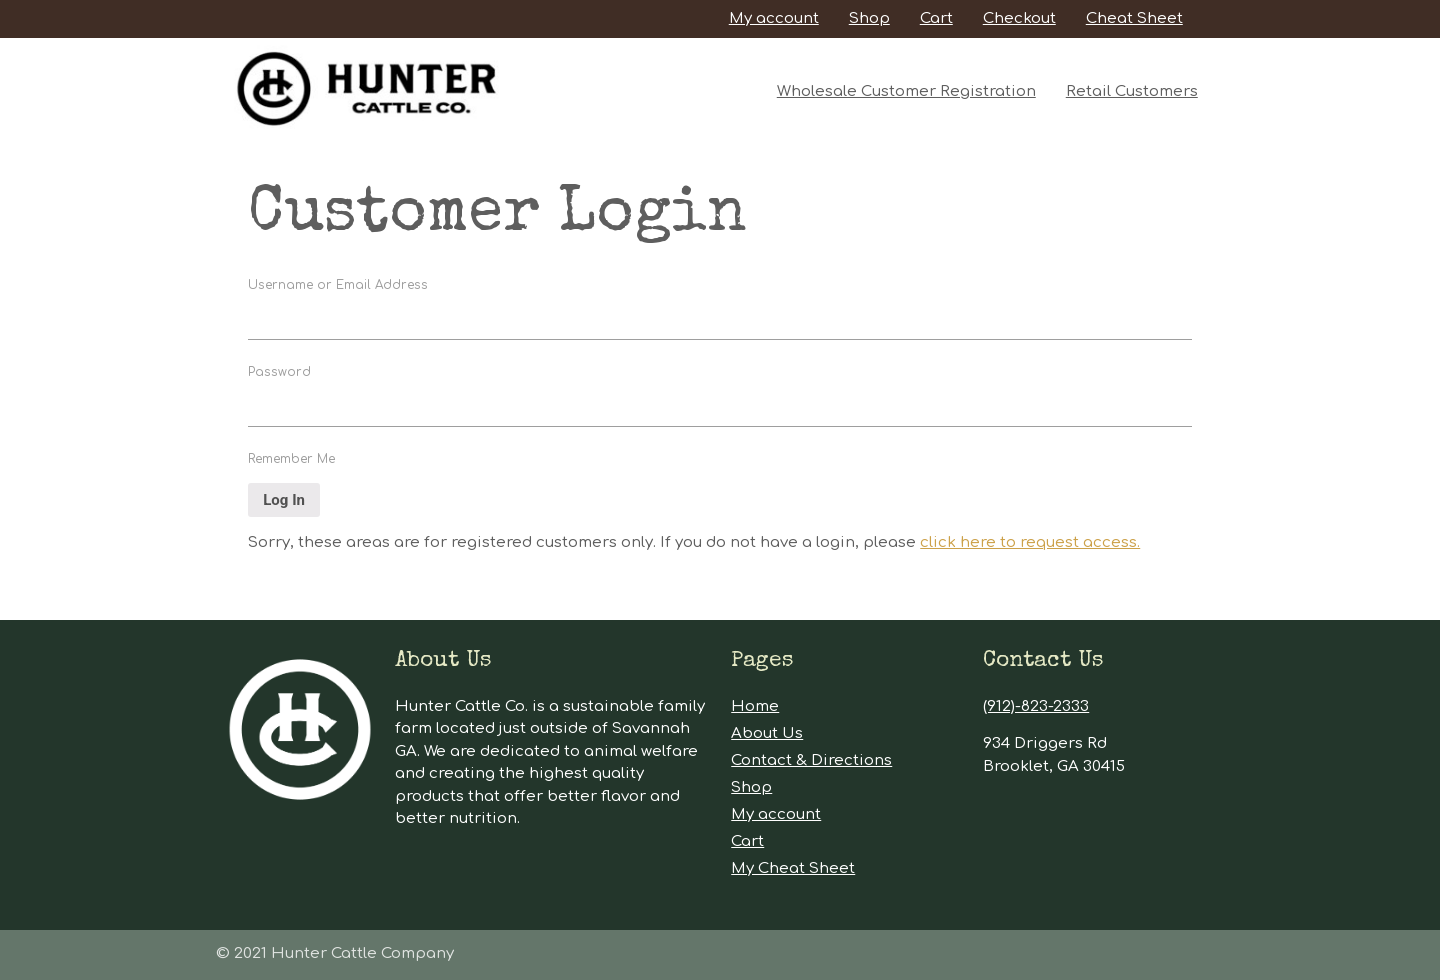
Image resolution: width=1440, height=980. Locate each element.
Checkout (1019, 18)
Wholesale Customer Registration (906, 91)
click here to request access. (1030, 542)
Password (279, 372)
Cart (936, 18)
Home (755, 706)
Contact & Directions (811, 760)
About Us (767, 733)
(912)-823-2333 (1036, 706)
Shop (869, 18)
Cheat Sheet (1134, 18)
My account (774, 18)
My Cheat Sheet (793, 868)
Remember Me (291, 459)
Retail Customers (1132, 91)
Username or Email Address (338, 285)
